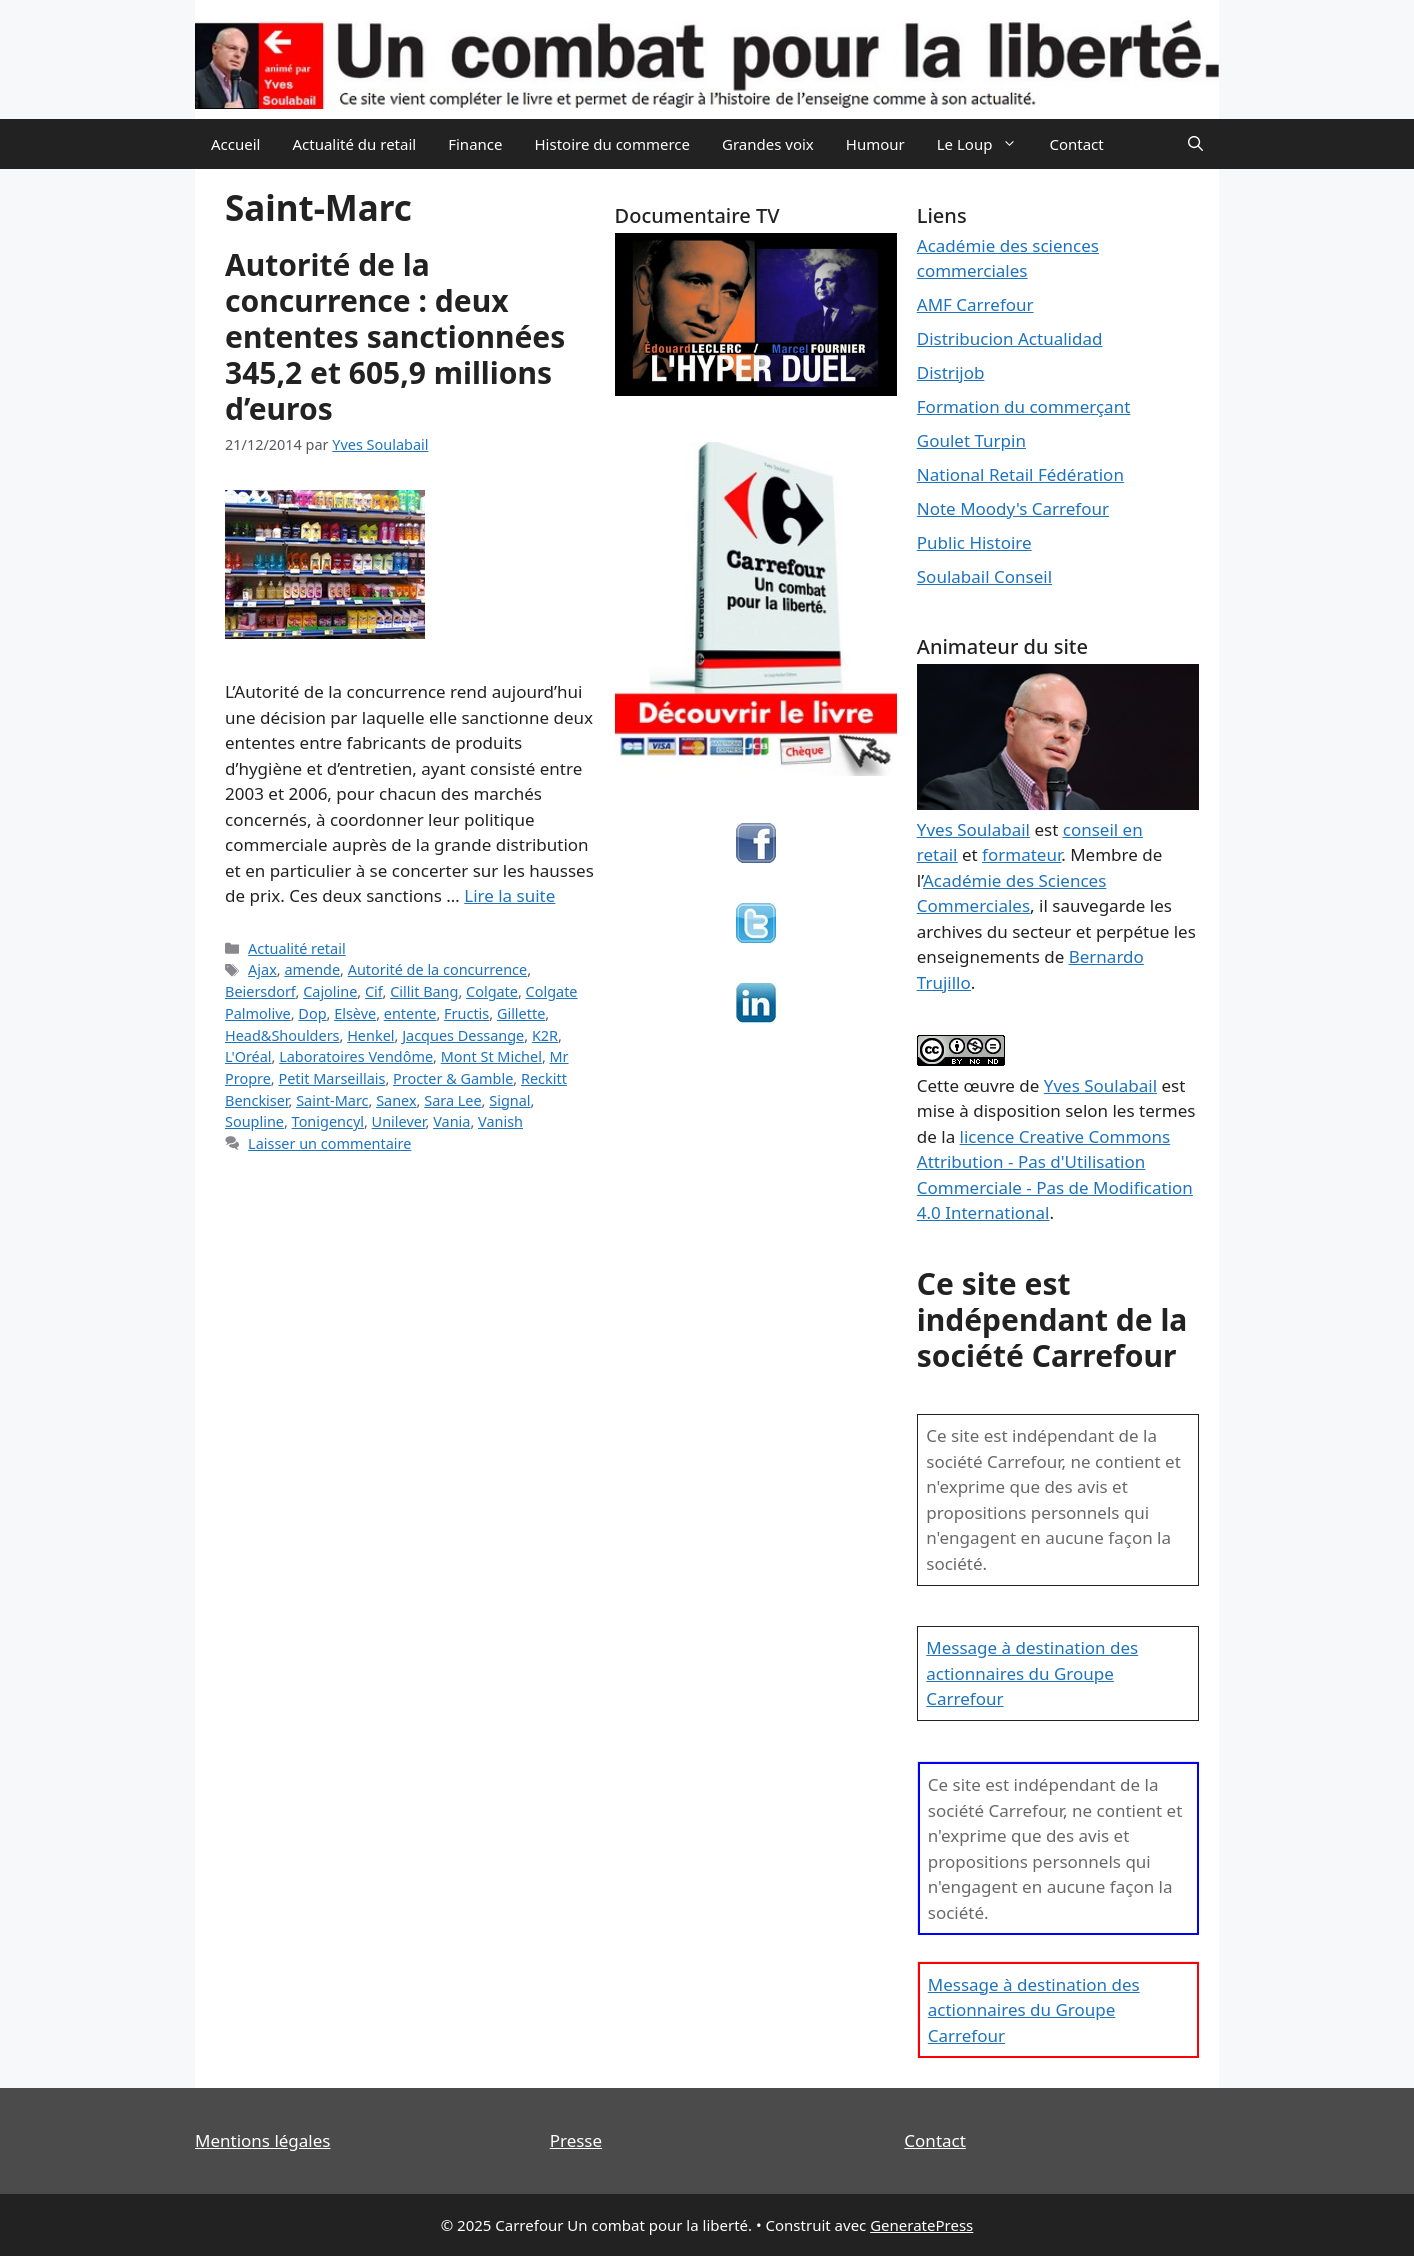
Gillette (521, 1013)
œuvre (989, 1085)
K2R (545, 1035)
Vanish (500, 1121)
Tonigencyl (328, 1121)
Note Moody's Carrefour (1013, 508)
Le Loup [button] (985, 144)
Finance (475, 144)
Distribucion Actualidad (1010, 338)
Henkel (370, 1035)
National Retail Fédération (1020, 474)
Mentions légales (262, 2140)
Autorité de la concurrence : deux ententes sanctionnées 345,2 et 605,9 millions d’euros (395, 336)
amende (312, 969)
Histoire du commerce (612, 144)
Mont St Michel (491, 1056)
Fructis (466, 1013)
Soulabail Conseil (984, 576)
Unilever (399, 1121)
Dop (312, 1013)
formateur (1021, 854)
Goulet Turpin (971, 440)
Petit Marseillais (331, 1078)
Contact (1076, 144)
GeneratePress (921, 2225)
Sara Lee (452, 1100)
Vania (451, 1121)
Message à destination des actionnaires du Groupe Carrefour (1032, 1673)
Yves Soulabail (1100, 1085)
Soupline (254, 1121)
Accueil (235, 144)
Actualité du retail (354, 144)
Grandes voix (768, 144)
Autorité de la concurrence (437, 969)
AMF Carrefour (975, 304)
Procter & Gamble (453, 1078)
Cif (374, 991)
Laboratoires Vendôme (356, 1056)
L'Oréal (248, 1056)
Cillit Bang (424, 991)
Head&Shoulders (282, 1035)
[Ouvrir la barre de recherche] (1195, 144)
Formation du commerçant (1024, 406)
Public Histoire (974, 542)
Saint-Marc (332, 1100)
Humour (875, 144)
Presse (576, 2140)
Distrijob (951, 372)
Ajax (262, 969)
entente (410, 1013)
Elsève (355, 1013)
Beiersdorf (260, 991)
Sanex (396, 1100)
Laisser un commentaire (329, 1143)
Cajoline (330, 991)
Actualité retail (297, 948)
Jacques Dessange (463, 1035)
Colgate (492, 991)
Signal (509, 1100)
